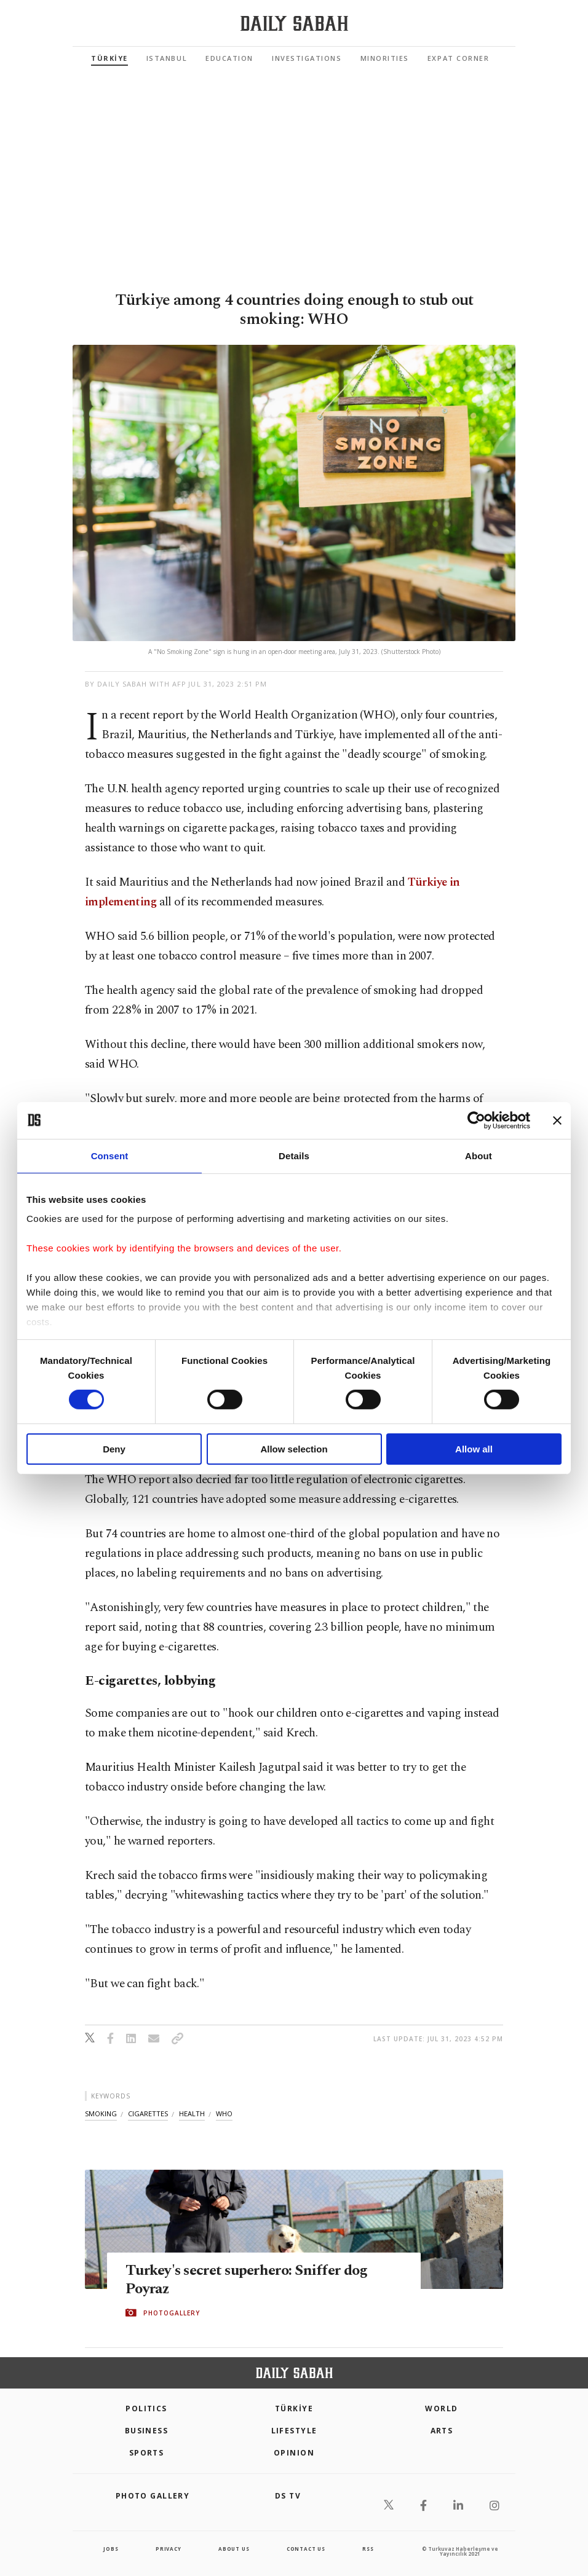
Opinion (294, 2453)
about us (233, 2548)
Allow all (474, 1449)
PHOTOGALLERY (171, 2313)
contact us (306, 2548)
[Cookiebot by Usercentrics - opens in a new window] (476, 1120)
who (224, 2113)
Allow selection (293, 1449)
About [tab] (478, 1155)
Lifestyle (294, 2430)
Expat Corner (458, 58)
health (192, 2113)
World (441, 2408)
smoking (101, 2113)
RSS (367, 2548)
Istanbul (166, 58)
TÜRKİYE (109, 58)
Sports (146, 2453)
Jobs (110, 2548)
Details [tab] (294, 1155)
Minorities (384, 58)
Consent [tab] (110, 1155)
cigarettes (148, 2113)
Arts (442, 2430)
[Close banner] (557, 1120)
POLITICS (146, 2408)
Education (229, 58)
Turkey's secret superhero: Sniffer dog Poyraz (251, 2279)
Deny (114, 1449)
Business (147, 2430)
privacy (168, 2548)
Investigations (307, 58)
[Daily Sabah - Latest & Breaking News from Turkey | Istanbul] (294, 23)
